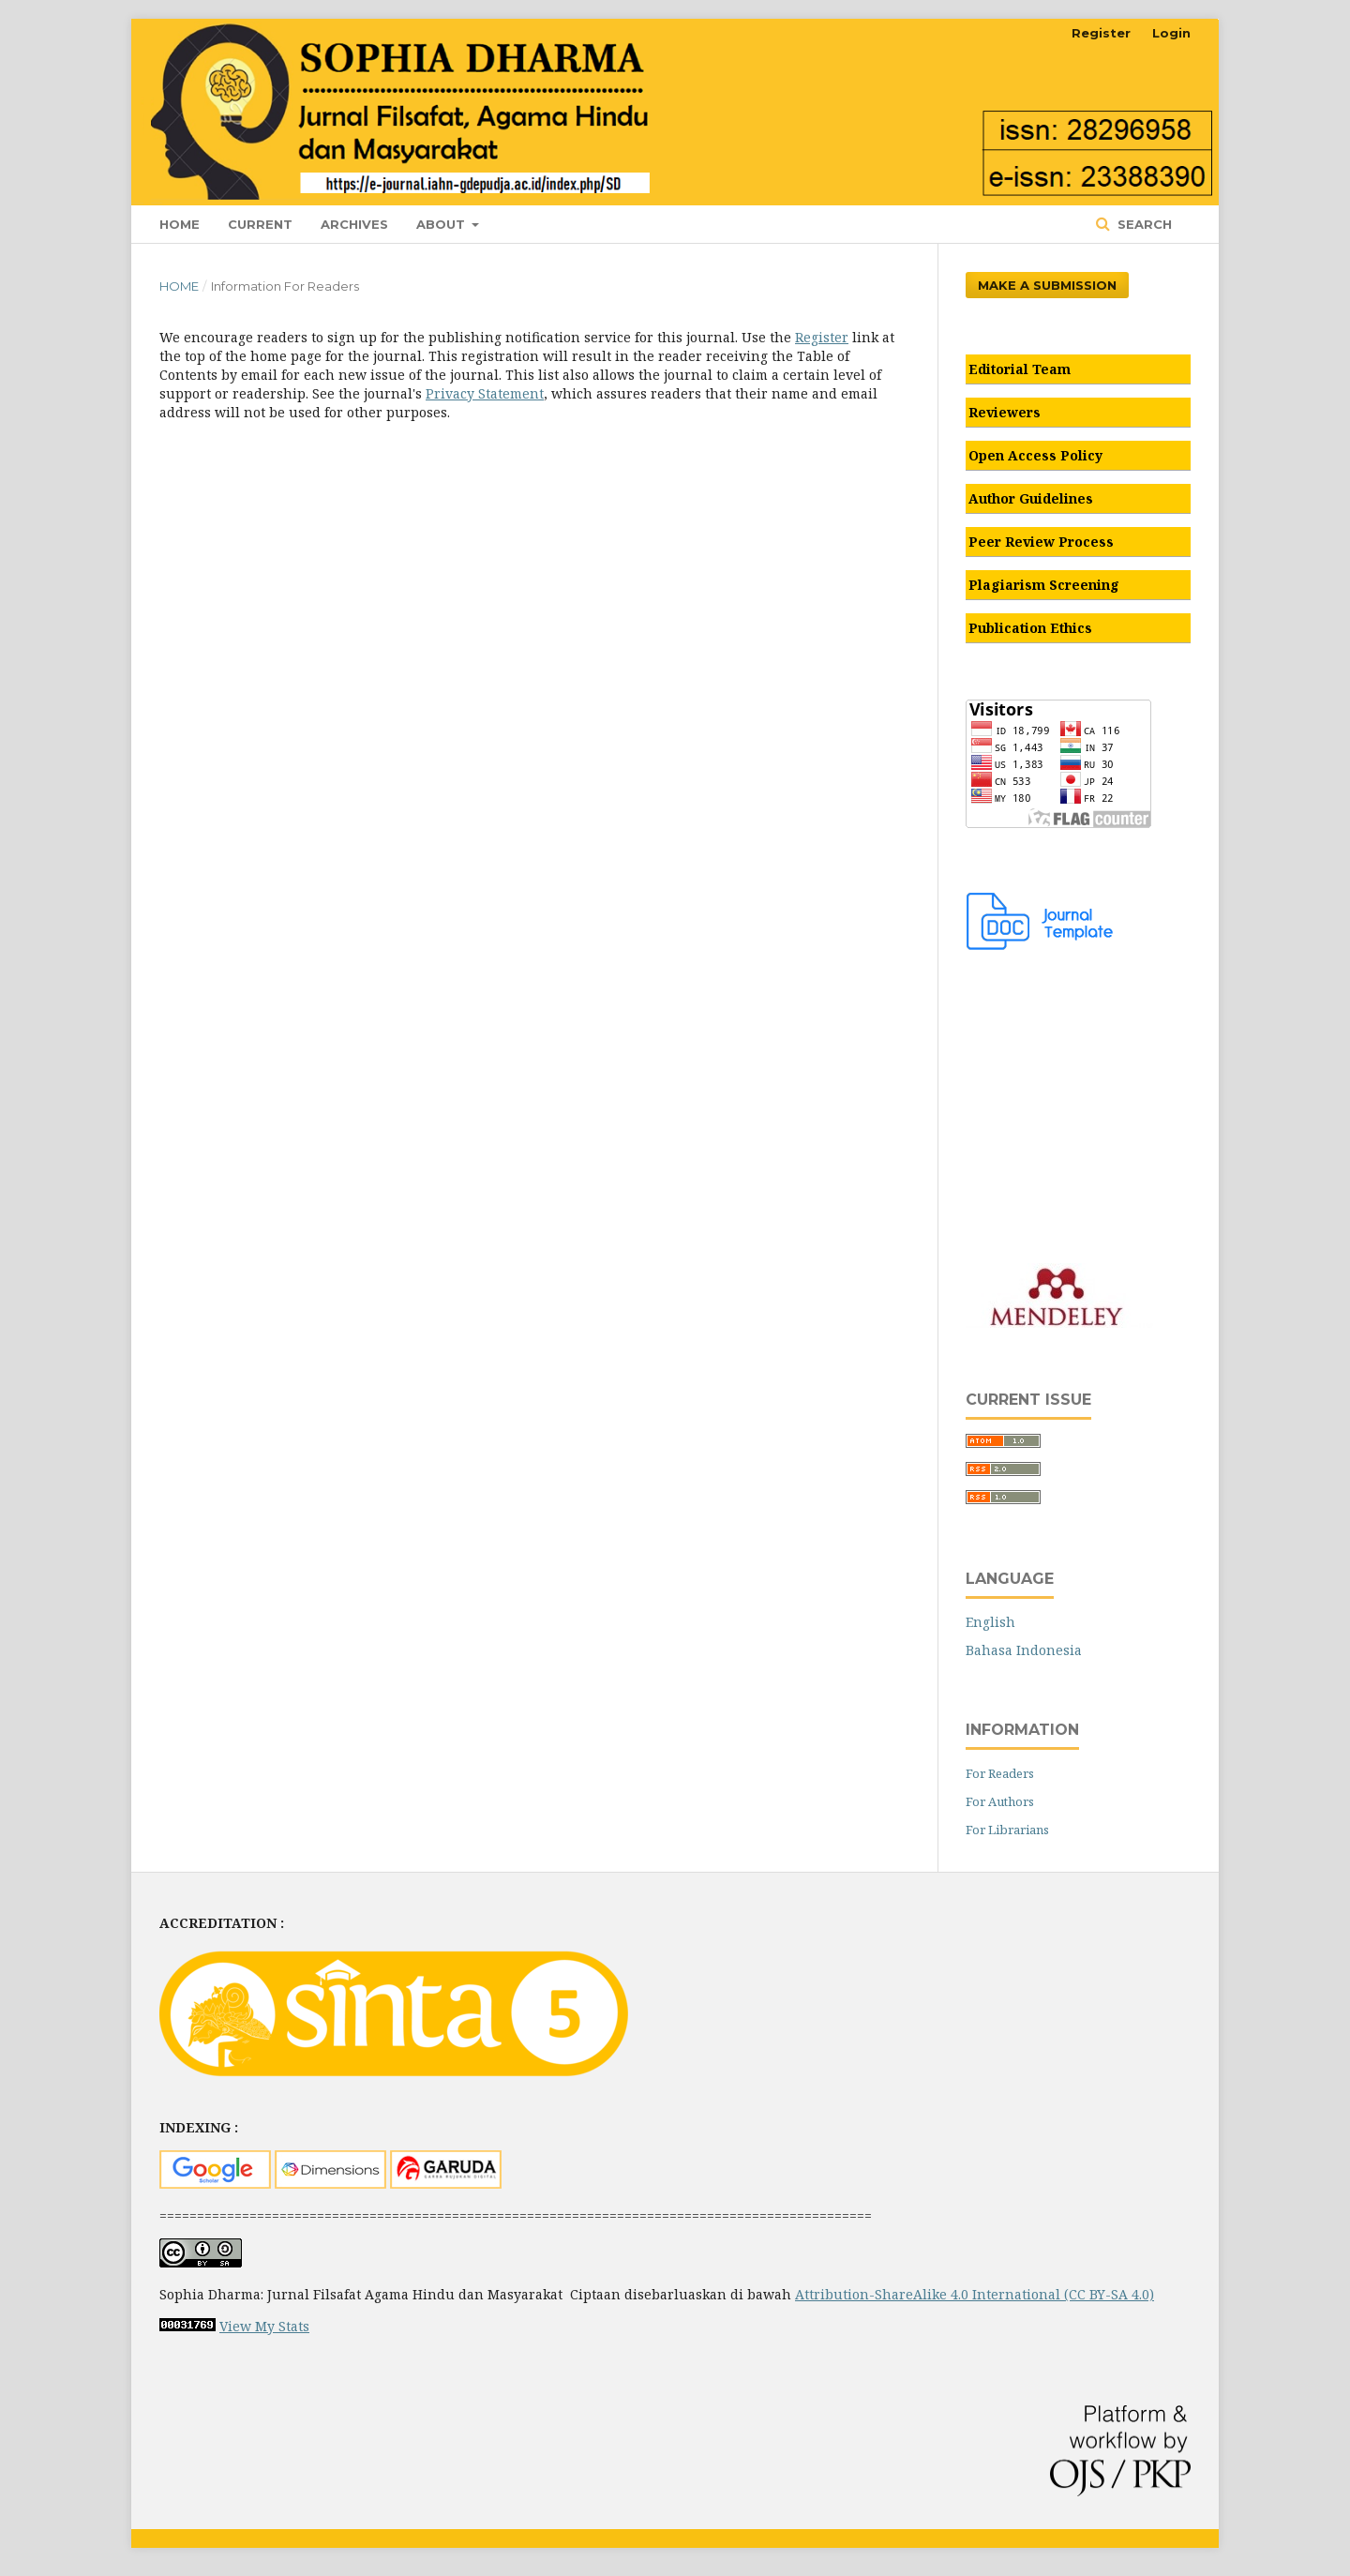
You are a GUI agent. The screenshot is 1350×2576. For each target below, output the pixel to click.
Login (1171, 32)
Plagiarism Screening (1043, 585)
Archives (354, 224)
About (442, 224)
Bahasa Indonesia (1024, 1650)
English (990, 1622)
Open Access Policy (1035, 455)
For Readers (1000, 1773)
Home (179, 224)
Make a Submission (1047, 285)
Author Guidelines (1030, 498)
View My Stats (264, 2326)
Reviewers (1004, 412)
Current (260, 224)
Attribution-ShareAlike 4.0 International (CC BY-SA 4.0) (974, 2294)
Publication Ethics (1030, 628)
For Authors (1000, 1801)
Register (1101, 32)
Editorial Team (1019, 369)
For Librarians (1007, 1829)
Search (1143, 224)
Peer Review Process (1041, 541)
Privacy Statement (485, 393)
